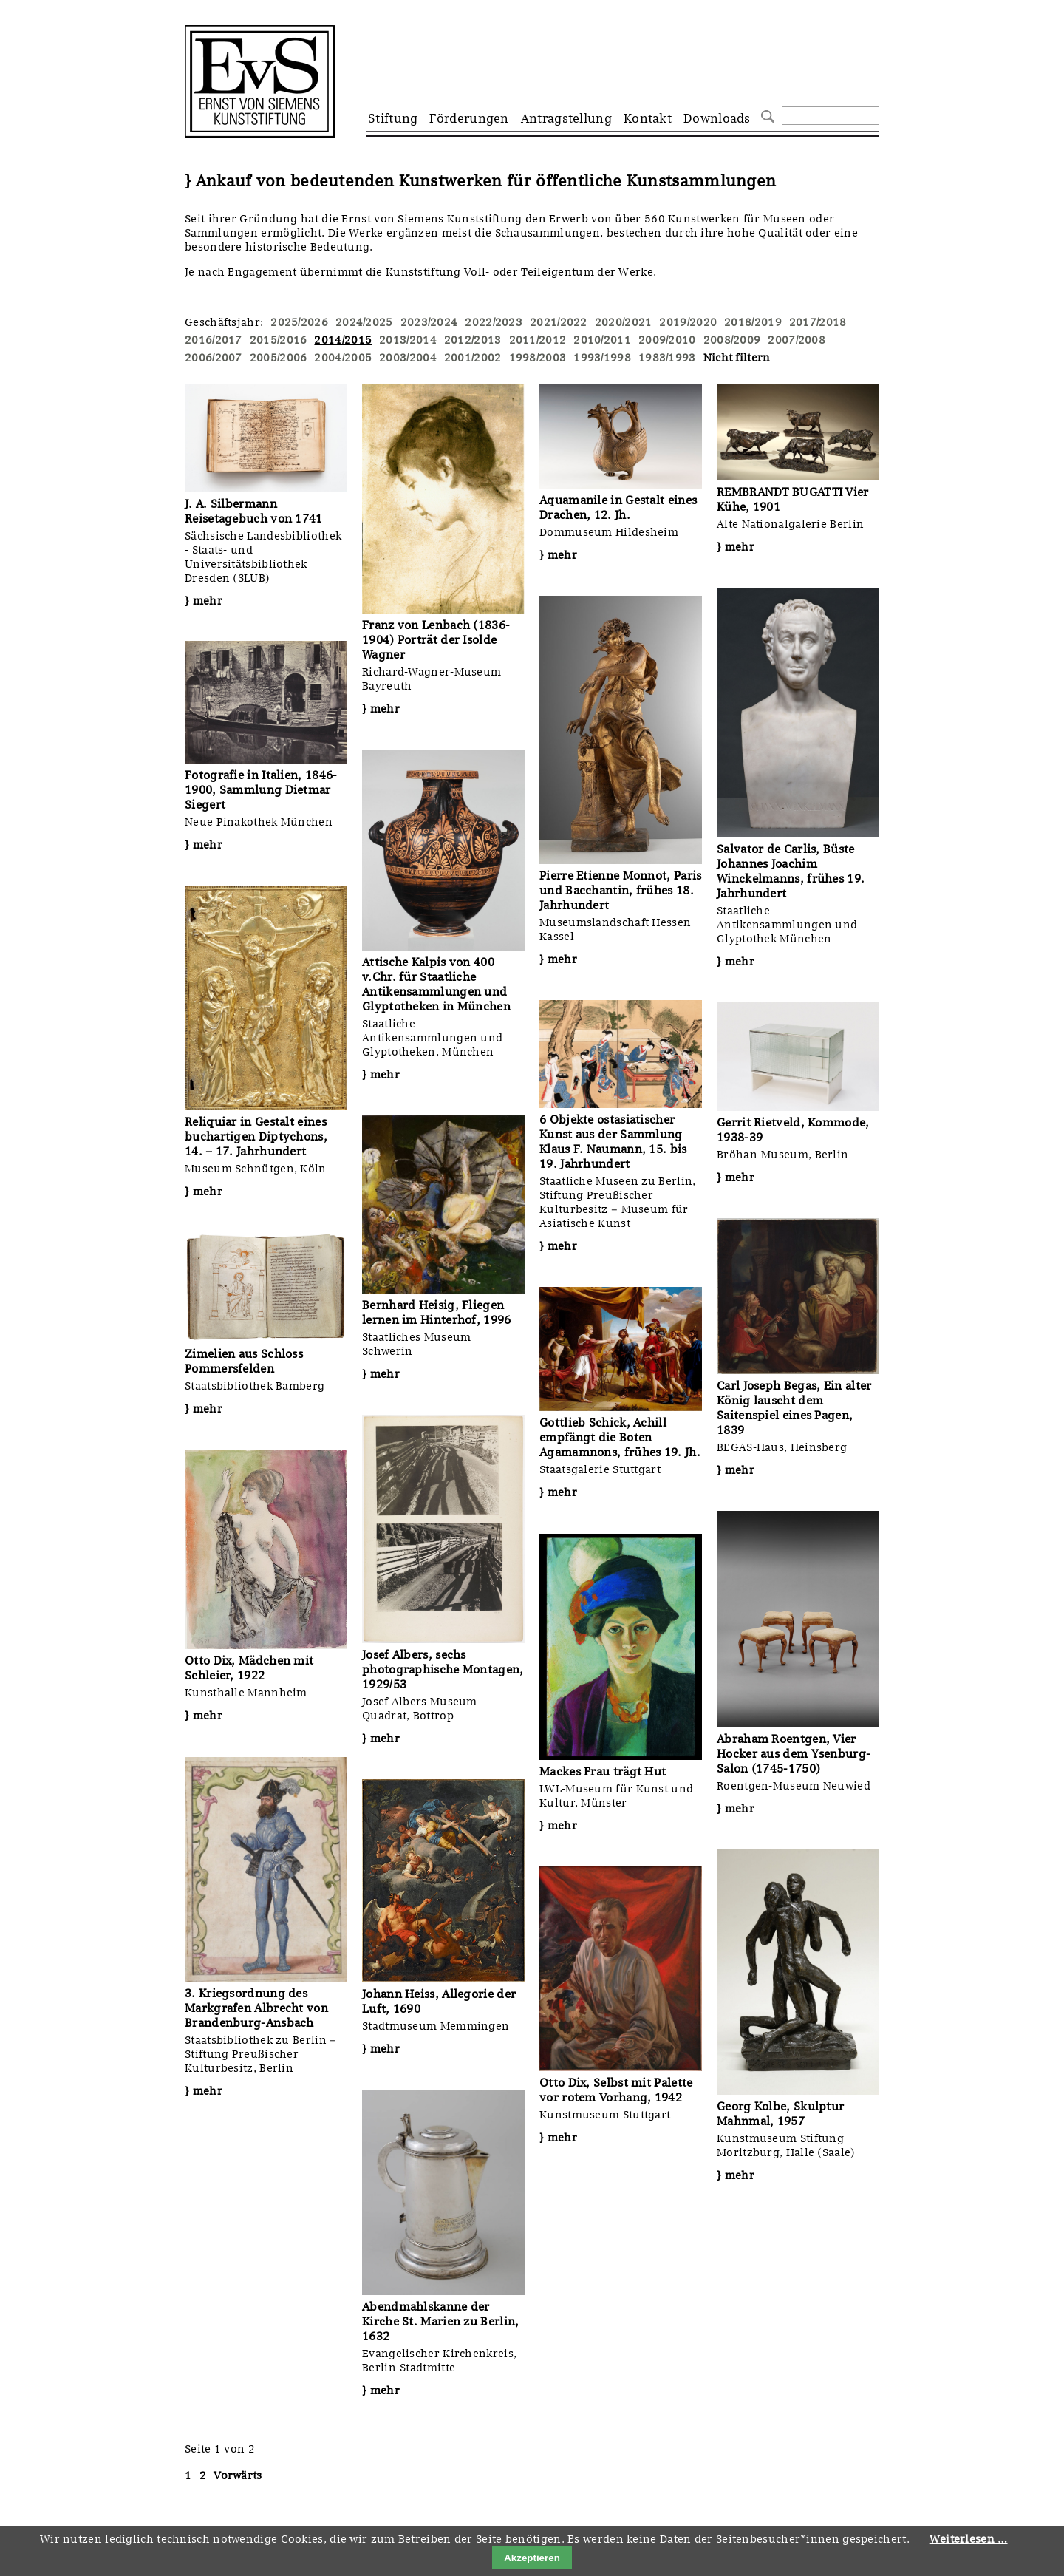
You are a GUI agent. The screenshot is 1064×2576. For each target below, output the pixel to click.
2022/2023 (493, 322)
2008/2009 (732, 340)
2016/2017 (213, 340)
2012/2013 (473, 340)
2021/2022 (558, 322)
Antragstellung (566, 118)
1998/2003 (538, 357)
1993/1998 (602, 357)
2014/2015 (343, 340)
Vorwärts (238, 2475)
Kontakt (648, 118)
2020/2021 (623, 322)
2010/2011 (602, 340)
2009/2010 (667, 340)
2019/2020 (688, 322)
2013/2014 (408, 340)
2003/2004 (408, 357)
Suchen (765, 115)
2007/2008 (796, 340)
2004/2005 (343, 357)
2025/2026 (299, 322)
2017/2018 (818, 322)
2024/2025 (364, 322)
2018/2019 (753, 322)
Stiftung (392, 118)
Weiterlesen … (969, 2539)
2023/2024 (429, 322)
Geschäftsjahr (222, 322)
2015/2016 (278, 340)
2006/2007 (213, 357)
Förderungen (468, 118)
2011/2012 (538, 340)
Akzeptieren (532, 2557)
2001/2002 (473, 357)
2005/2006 (278, 357)
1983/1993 (667, 357)
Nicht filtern (737, 357)
